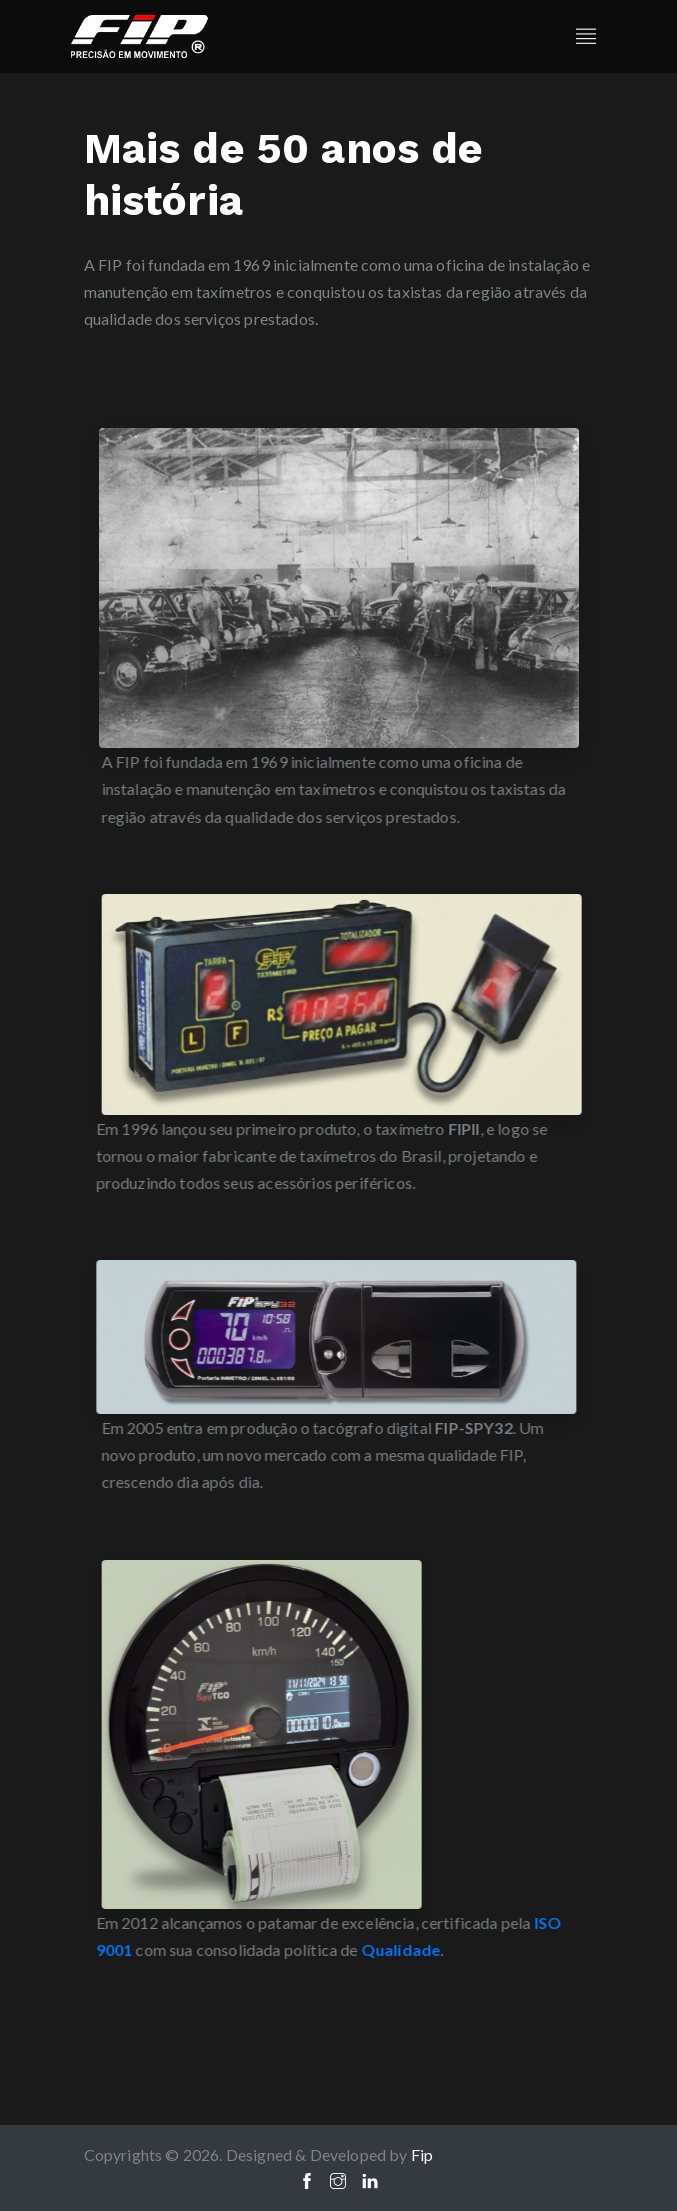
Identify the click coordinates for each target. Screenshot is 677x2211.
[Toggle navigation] (586, 36)
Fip (422, 2154)
